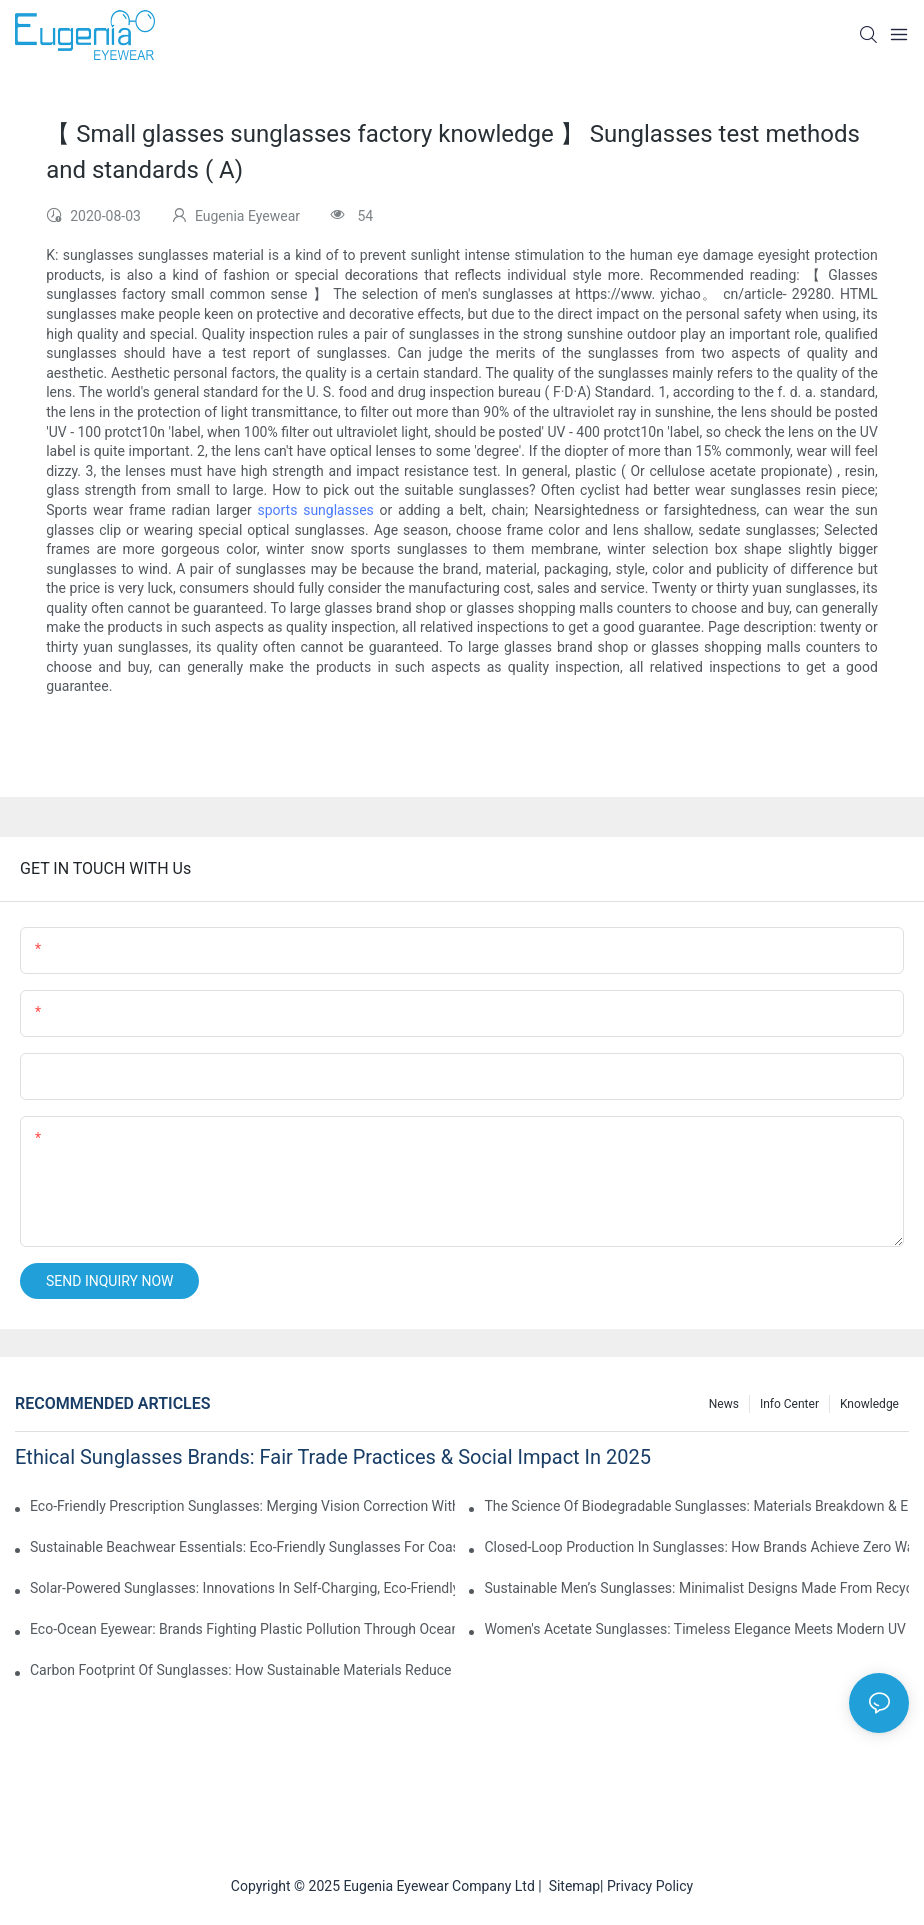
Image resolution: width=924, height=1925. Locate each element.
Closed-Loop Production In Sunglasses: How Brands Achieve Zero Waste (696, 1547)
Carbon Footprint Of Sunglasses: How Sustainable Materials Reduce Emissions (242, 1670)
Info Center (789, 1404)
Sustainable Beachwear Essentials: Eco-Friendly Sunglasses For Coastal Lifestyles (242, 1547)
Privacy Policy (650, 1886)
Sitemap (571, 1886)
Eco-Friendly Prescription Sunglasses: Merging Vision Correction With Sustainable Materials (242, 1506)
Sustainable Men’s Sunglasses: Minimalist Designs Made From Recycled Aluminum (696, 1588)
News (724, 1404)
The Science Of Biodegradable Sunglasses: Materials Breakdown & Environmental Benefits (696, 1506)
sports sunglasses (315, 510)
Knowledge (869, 1404)
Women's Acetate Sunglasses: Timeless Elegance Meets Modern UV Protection (696, 1629)
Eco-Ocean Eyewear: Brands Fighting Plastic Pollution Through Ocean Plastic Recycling (242, 1629)
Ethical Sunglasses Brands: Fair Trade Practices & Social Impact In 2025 (333, 1457)
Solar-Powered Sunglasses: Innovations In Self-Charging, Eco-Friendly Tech (242, 1588)
